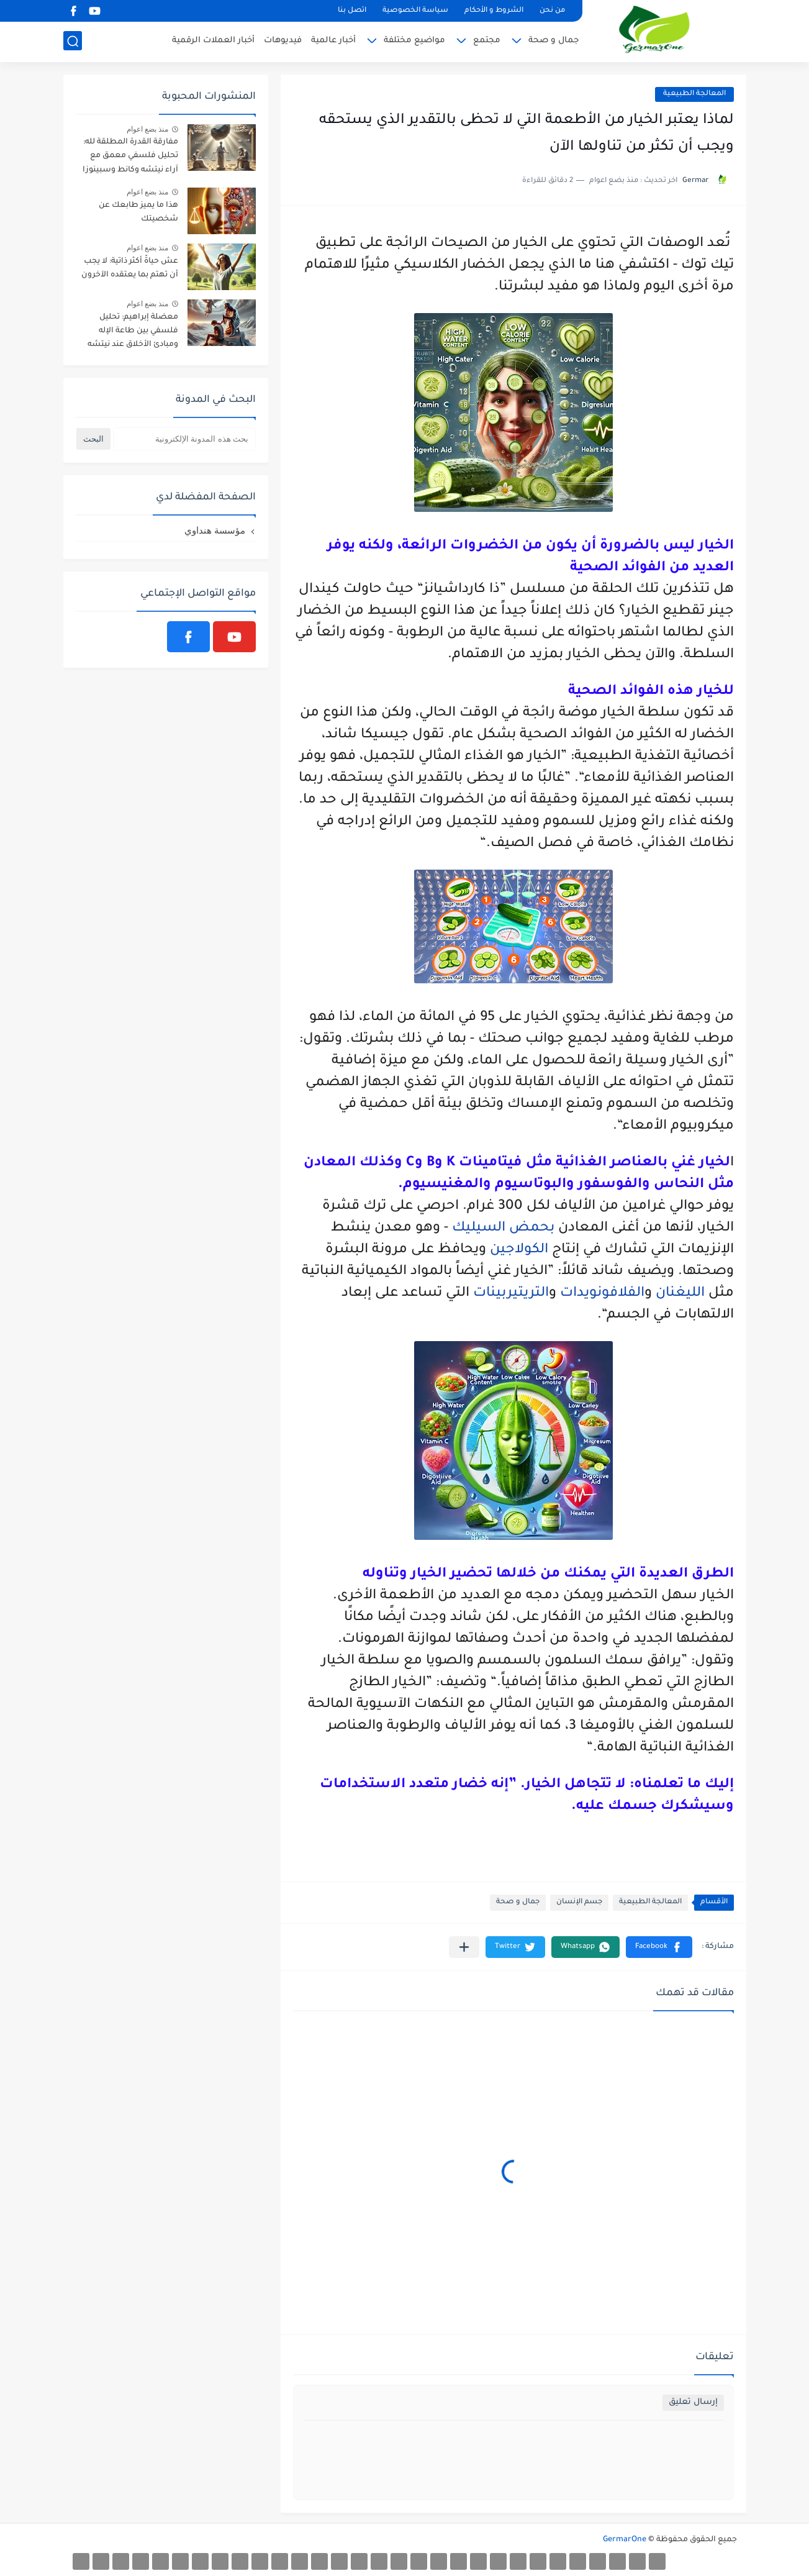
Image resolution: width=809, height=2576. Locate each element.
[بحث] (72, 41)
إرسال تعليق (693, 2402)
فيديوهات (283, 40)
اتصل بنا (352, 11)
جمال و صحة (553, 40)
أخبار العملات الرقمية (213, 40)
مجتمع (486, 40)
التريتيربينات (511, 1293)
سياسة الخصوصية (415, 11)
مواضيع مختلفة (414, 40)
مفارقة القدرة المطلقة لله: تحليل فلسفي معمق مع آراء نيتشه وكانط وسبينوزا (130, 156)
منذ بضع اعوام (148, 129)
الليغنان (680, 1293)
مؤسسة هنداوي (214, 530)
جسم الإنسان (579, 1902)
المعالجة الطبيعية (694, 94)
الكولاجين (519, 1250)
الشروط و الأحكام (493, 11)
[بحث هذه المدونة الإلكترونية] (184, 438)
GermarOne (624, 2540)
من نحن (552, 11)
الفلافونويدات (602, 1293)
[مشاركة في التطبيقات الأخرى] (464, 1947)
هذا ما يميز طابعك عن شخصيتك (138, 212)
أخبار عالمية (333, 40)
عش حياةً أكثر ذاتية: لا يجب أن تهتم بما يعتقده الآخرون (129, 268)
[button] (659, 1947)
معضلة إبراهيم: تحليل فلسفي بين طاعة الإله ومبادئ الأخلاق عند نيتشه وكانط (133, 333)
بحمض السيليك (503, 1228)
